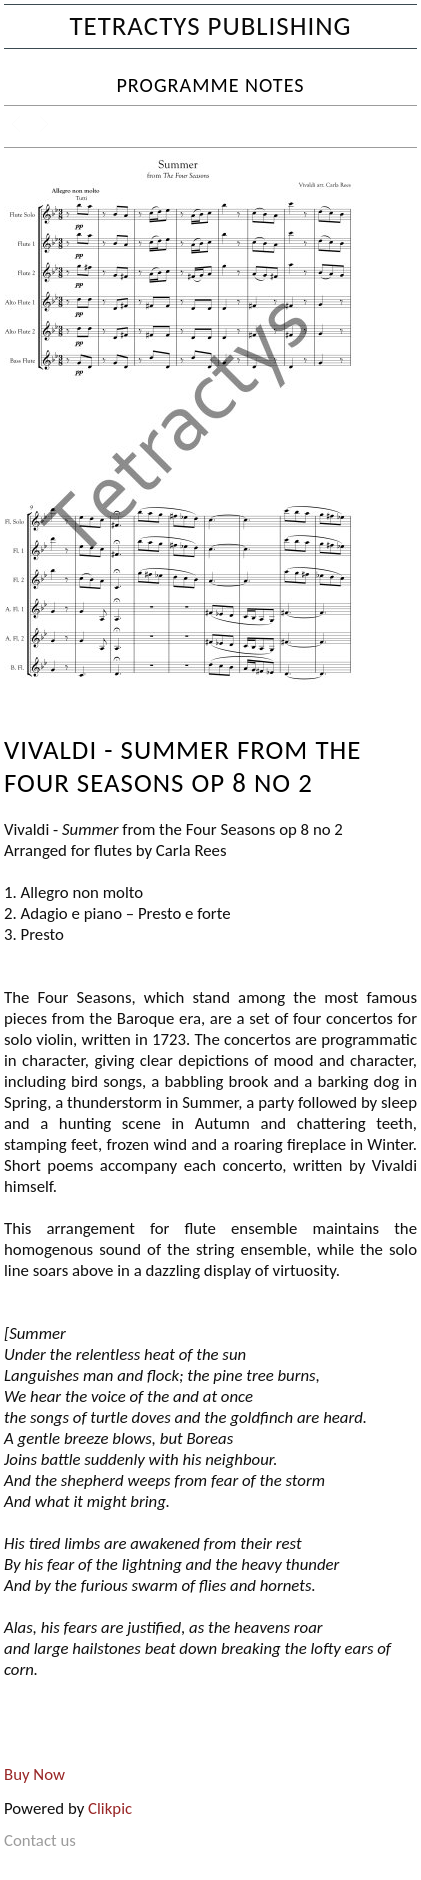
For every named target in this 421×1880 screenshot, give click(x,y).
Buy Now (34, 1774)
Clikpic (110, 1808)
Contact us (40, 1840)
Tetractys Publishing (210, 25)
